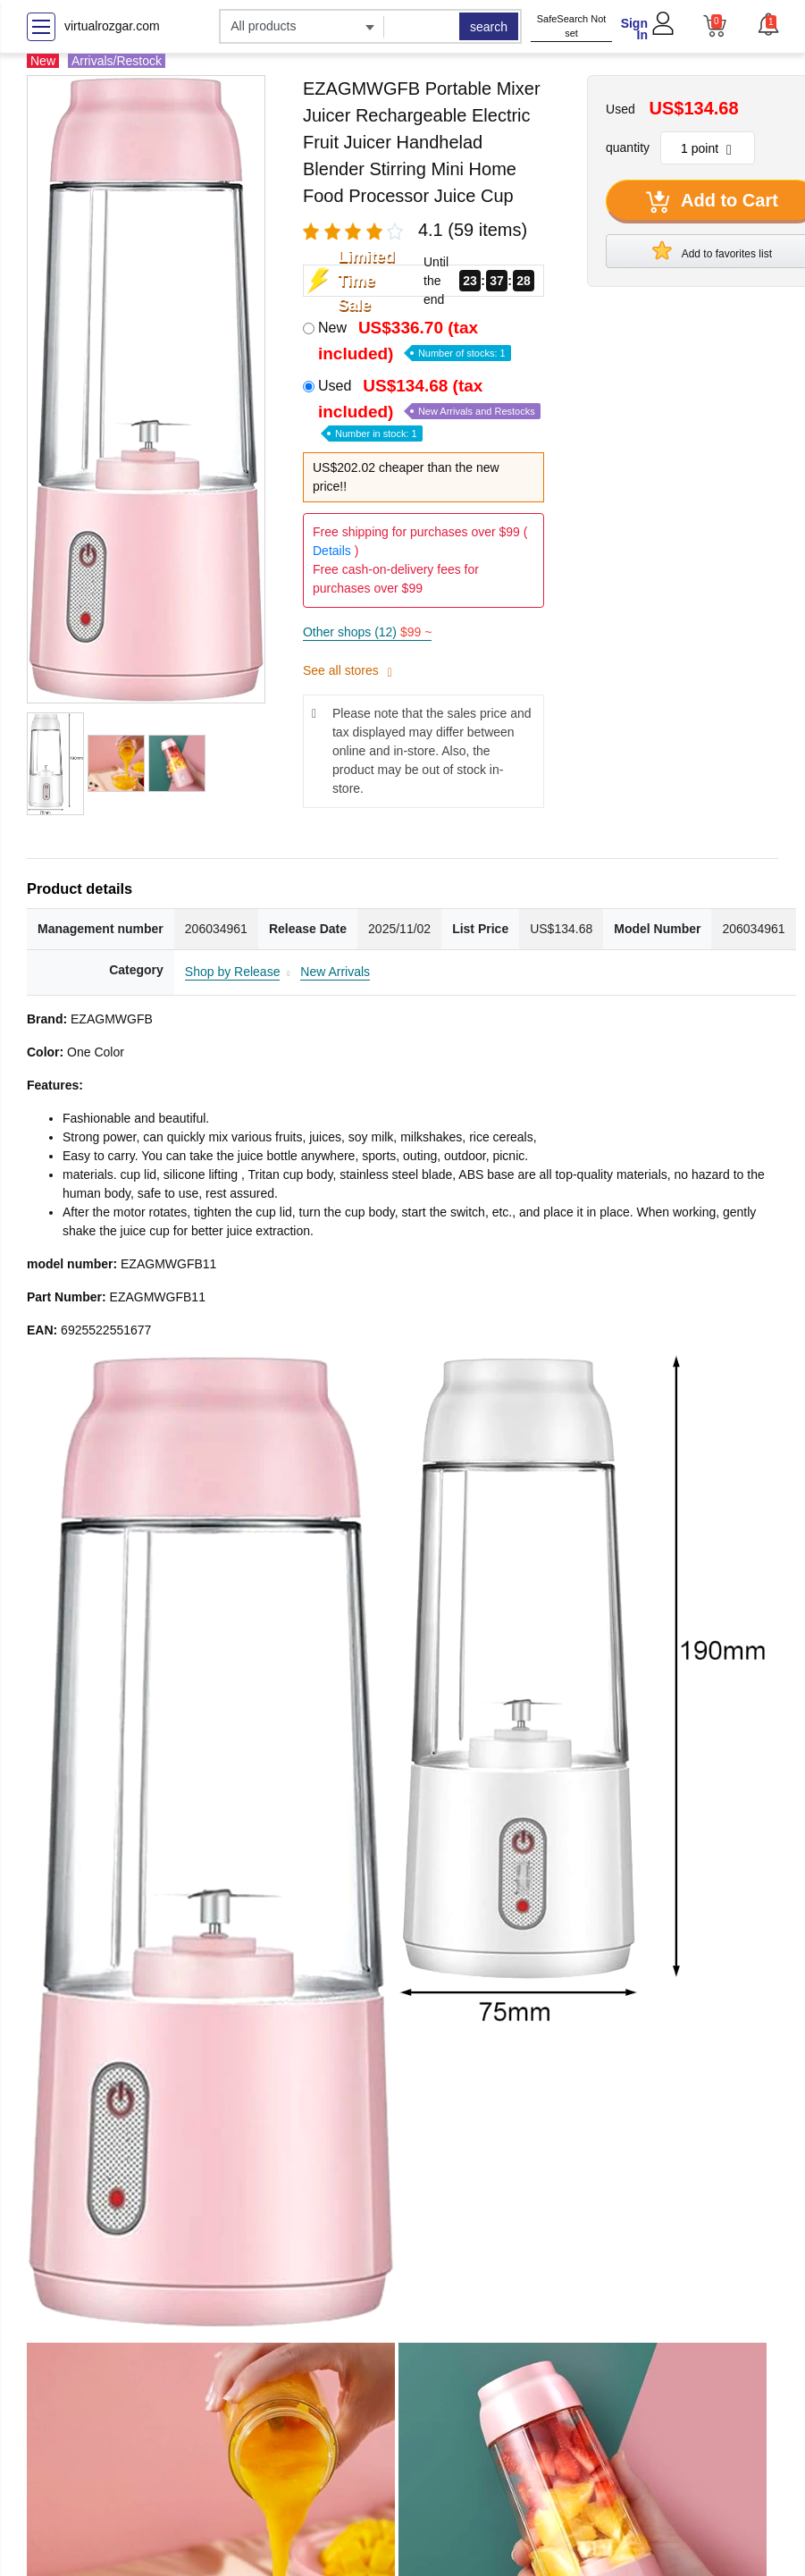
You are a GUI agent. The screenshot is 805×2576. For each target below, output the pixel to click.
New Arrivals (335, 971)
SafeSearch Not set (572, 26)
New (414, 340)
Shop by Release (233, 971)
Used (429, 408)
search (488, 27)
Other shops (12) (367, 632)
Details (332, 550)
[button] (767, 24)
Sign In (634, 29)
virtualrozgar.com (112, 26)
